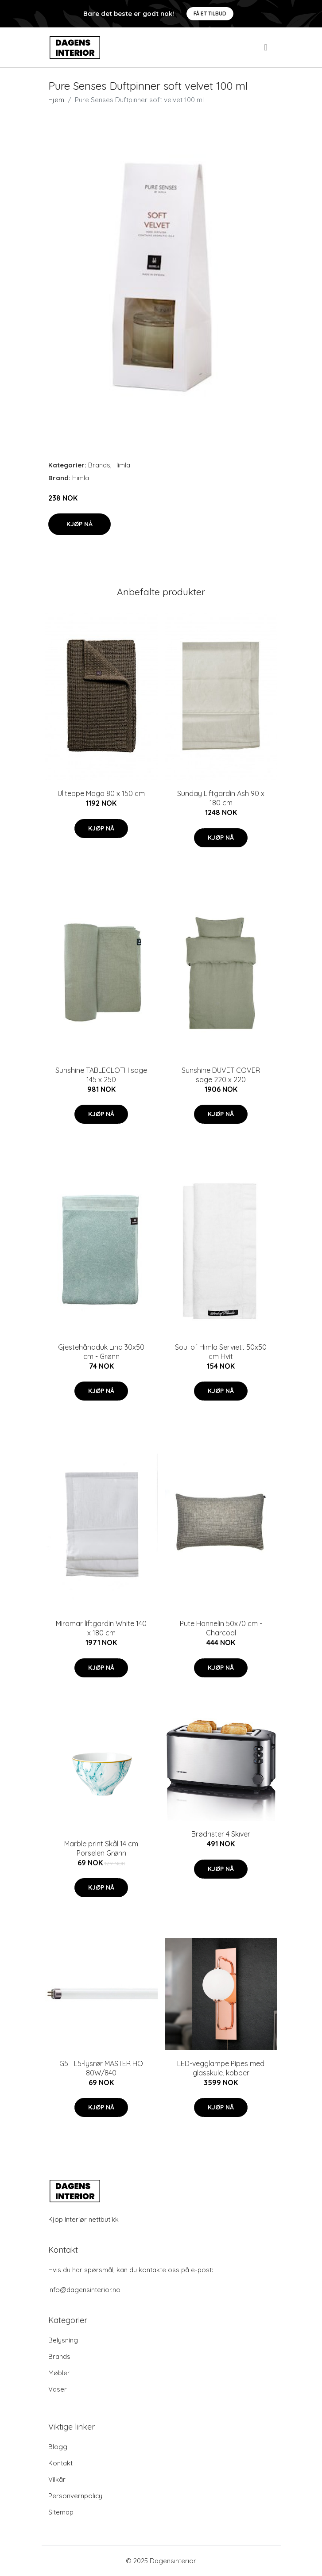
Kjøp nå (79, 524)
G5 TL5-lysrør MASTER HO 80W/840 (101, 2068)
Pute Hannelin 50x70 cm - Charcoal (221, 1628)
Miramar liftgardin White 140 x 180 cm (101, 1628)
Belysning (63, 2340)
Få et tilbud (210, 13)
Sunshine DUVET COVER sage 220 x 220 (221, 1075)
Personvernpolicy (75, 2496)
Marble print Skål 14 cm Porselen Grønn (101, 1848)
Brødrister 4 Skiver (220, 1834)
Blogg (57, 2446)
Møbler (59, 2373)
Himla (121, 465)
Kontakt (60, 2463)
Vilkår (57, 2479)
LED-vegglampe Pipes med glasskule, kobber (220, 2068)
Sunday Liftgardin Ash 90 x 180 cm (220, 798)
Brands (99, 465)
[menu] (266, 47)
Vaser (57, 2389)
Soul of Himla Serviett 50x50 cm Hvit (221, 1352)
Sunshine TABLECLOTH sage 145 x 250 (101, 1075)
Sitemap (61, 2512)
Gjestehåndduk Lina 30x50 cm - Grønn (101, 1352)
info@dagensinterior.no (84, 2289)
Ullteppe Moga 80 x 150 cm (101, 793)
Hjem (56, 100)
